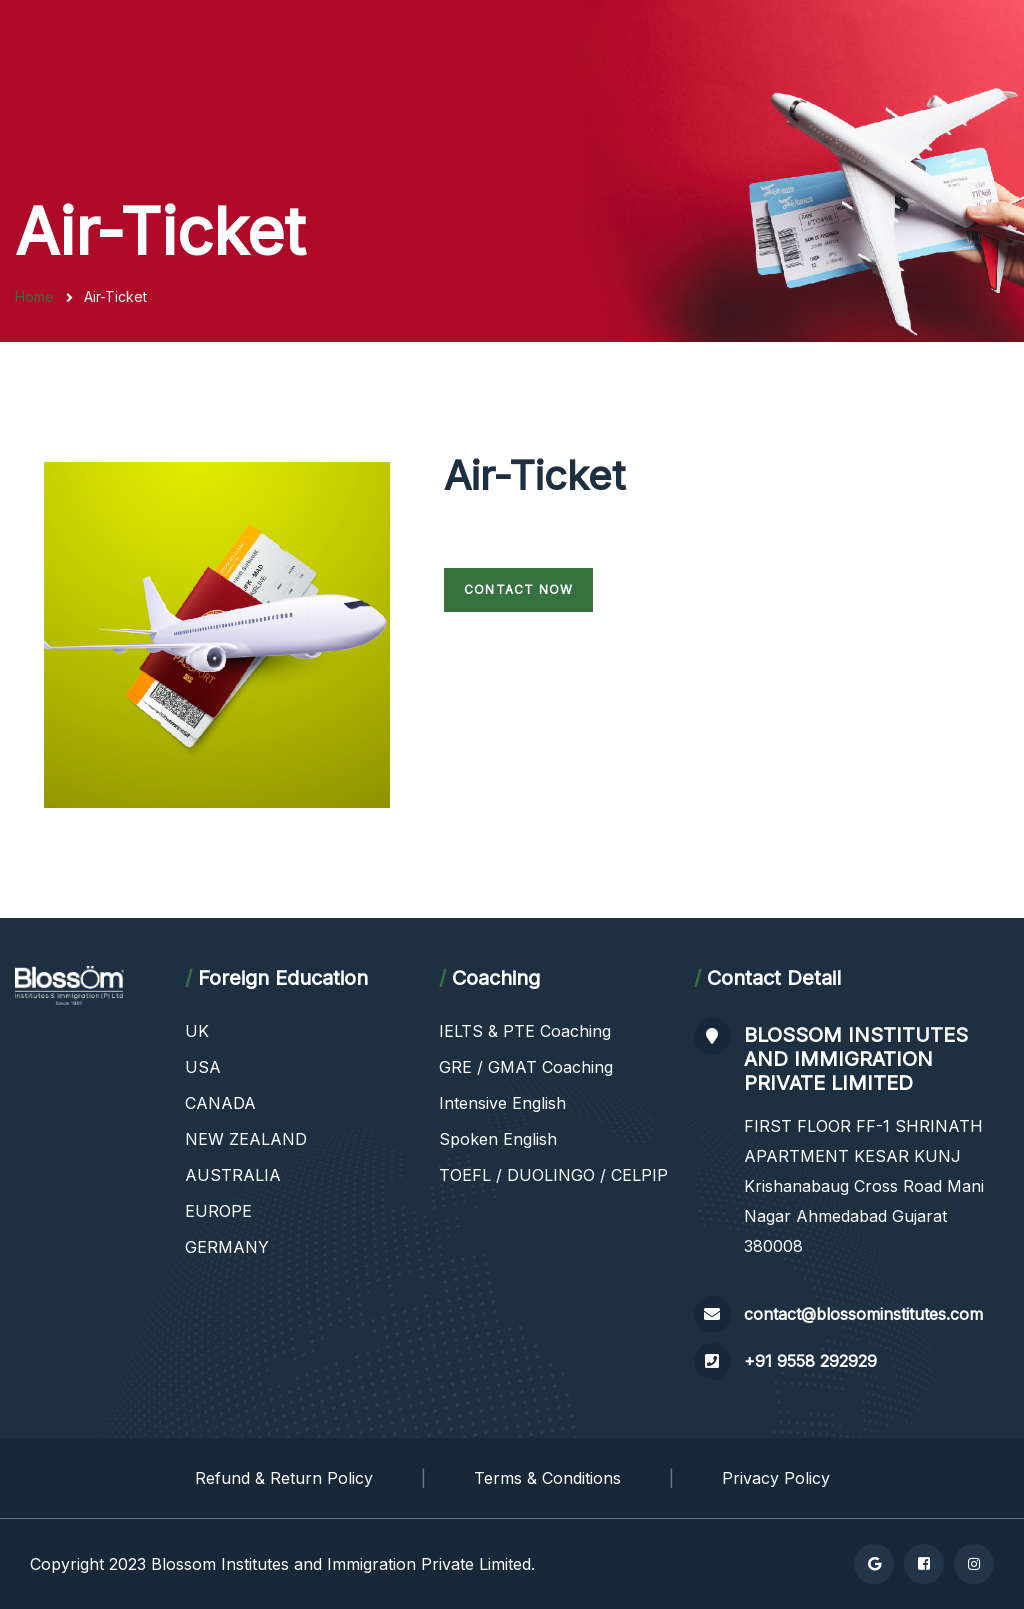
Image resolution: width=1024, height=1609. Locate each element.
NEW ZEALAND (246, 1139)
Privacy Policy (776, 1478)
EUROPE (218, 1211)
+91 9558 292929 (810, 1361)
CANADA (220, 1103)
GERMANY (227, 1247)
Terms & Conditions (547, 1478)
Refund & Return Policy (284, 1478)
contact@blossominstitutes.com (863, 1314)
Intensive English (502, 1103)
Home (34, 296)
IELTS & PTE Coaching (525, 1031)
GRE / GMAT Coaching (526, 1067)
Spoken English (498, 1139)
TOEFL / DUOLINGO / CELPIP (553, 1175)
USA (203, 1067)
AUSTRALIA (233, 1175)
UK (197, 1031)
